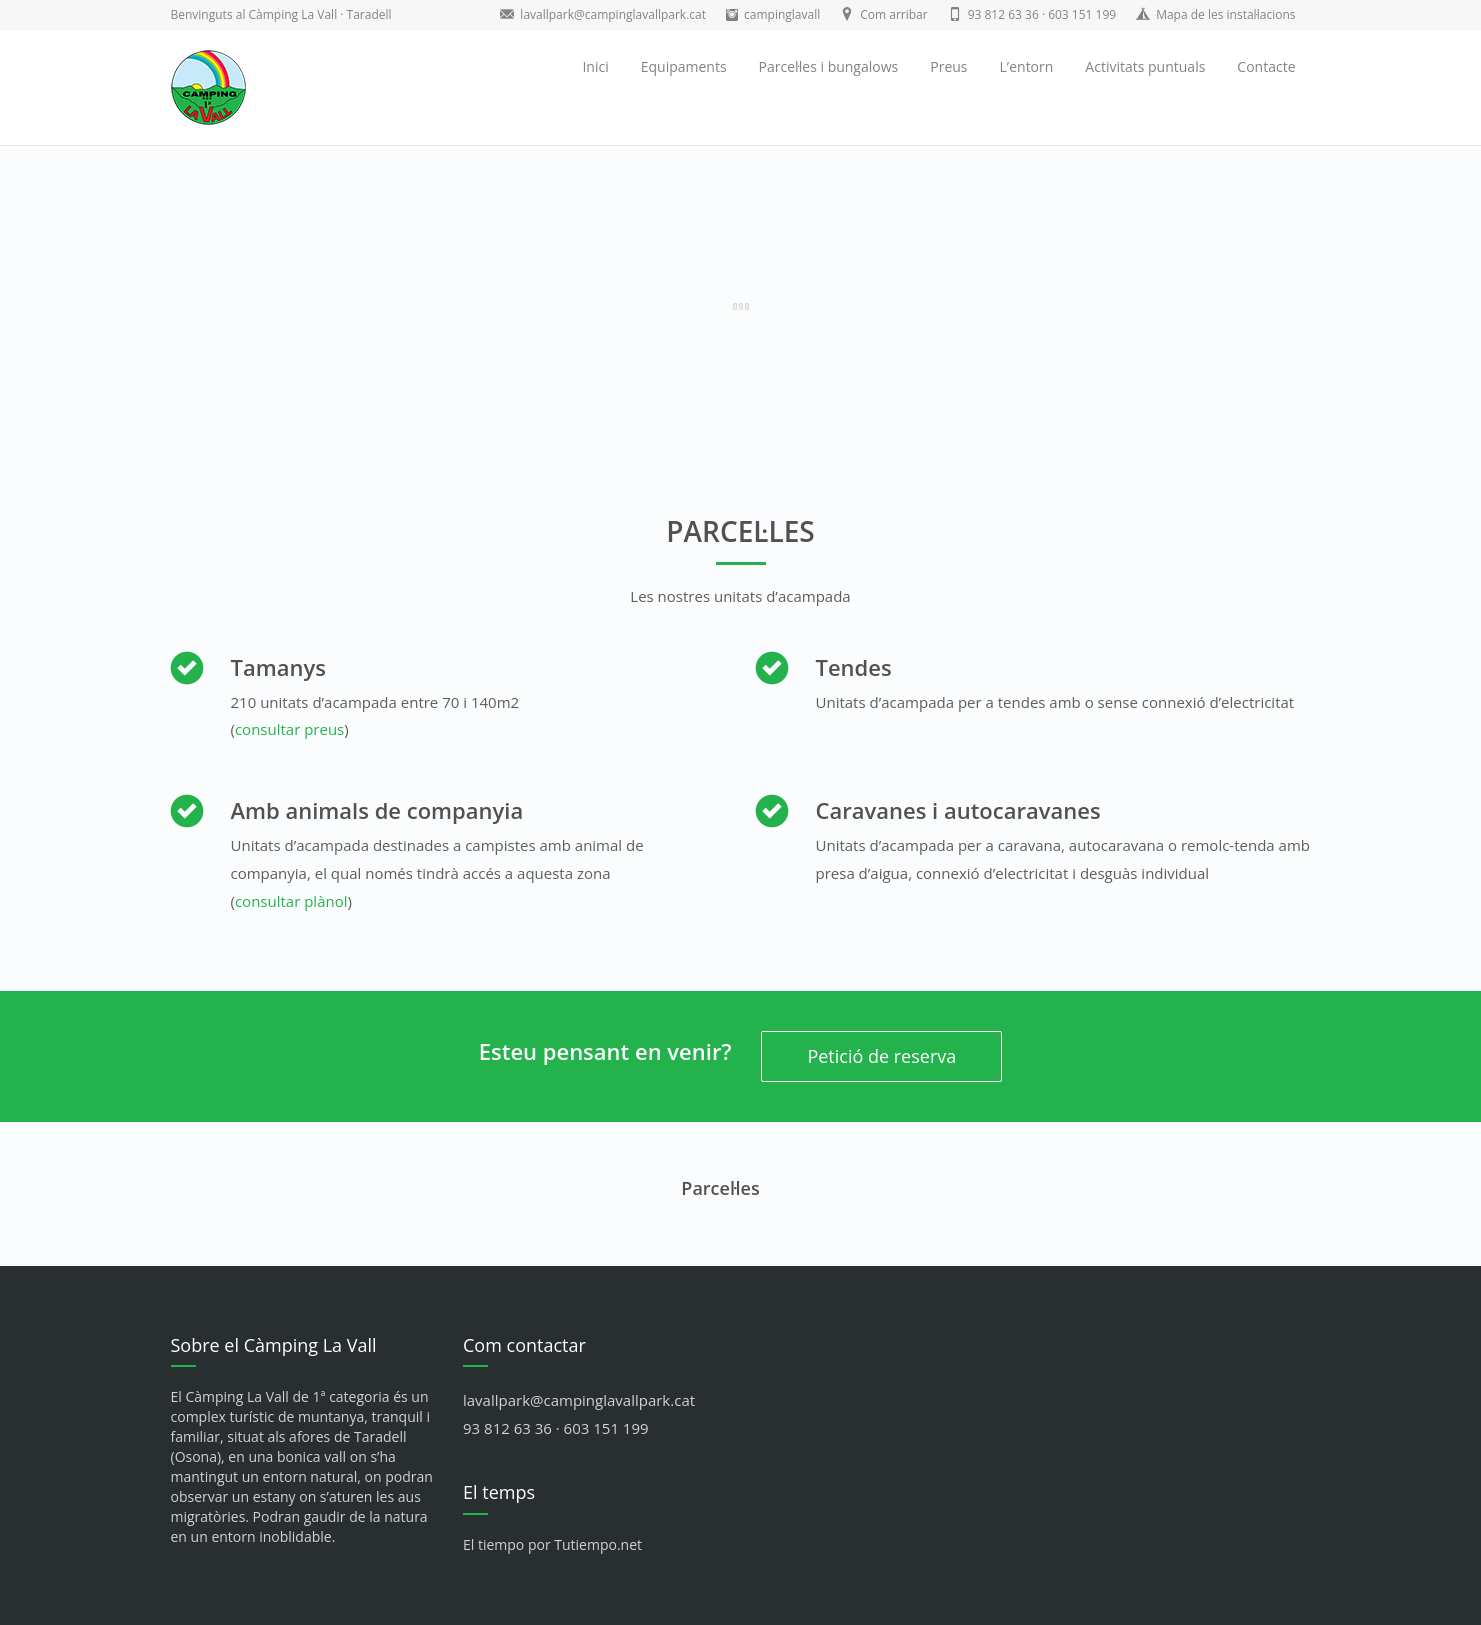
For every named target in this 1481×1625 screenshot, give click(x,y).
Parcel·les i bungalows (829, 66)
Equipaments (684, 66)
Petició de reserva (881, 1056)
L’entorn (1027, 66)
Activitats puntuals (1145, 66)
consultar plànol (291, 901)
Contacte (1266, 66)
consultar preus (289, 729)
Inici (595, 66)
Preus (948, 66)
